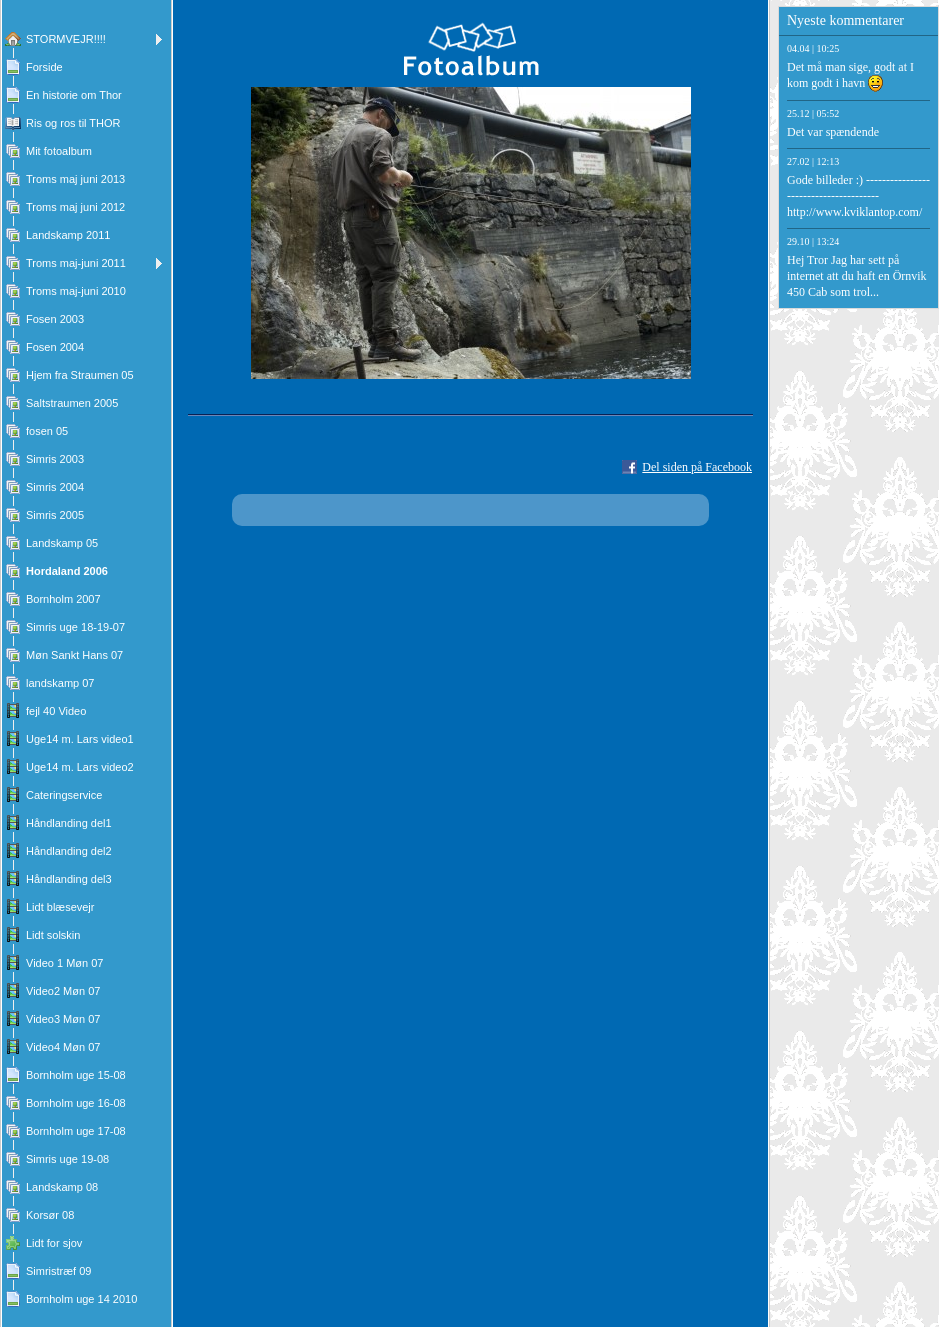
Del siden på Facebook (697, 467)
